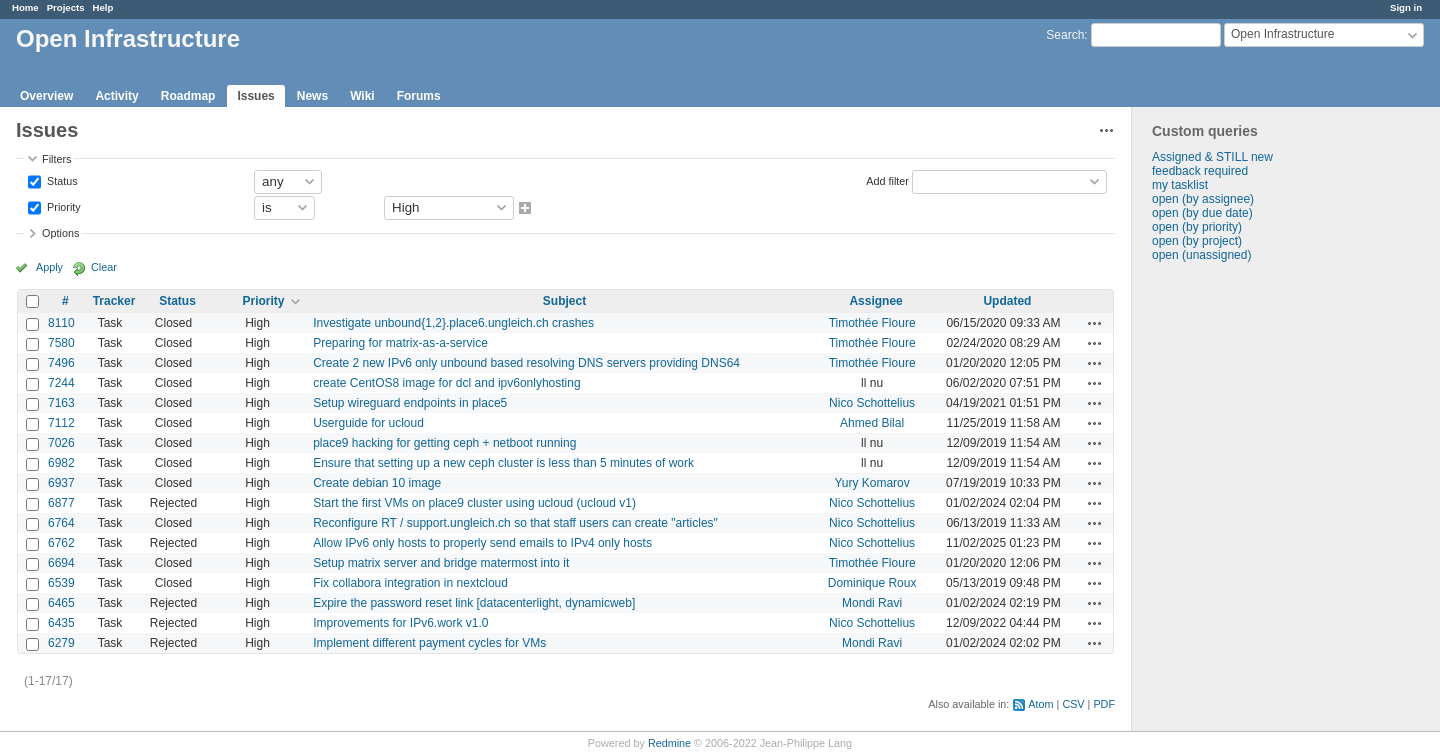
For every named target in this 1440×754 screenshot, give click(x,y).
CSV (1073, 704)
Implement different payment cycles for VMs (429, 643)
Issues (255, 96)
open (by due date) (1202, 213)
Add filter (887, 180)
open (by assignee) (1203, 199)
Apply (49, 267)
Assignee (875, 301)
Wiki (362, 96)
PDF (1104, 704)
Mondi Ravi (872, 603)
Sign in (1406, 7)
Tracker (114, 301)
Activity (116, 96)
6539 (61, 583)
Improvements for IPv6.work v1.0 (400, 623)
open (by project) (1197, 241)
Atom (1040, 704)
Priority (62, 206)
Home (25, 7)
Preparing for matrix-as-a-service (400, 343)
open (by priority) (1197, 227)
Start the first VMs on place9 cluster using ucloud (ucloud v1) (474, 503)
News (312, 96)
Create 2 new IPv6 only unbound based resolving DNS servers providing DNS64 (526, 363)
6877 (61, 503)
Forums (419, 96)
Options (60, 233)
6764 (61, 523)
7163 (61, 403)
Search (1065, 35)
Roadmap (188, 96)
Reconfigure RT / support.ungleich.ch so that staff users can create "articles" (515, 523)
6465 (61, 603)
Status (61, 180)
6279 (61, 643)
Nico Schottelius (872, 403)
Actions (1095, 323)
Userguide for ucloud (368, 423)
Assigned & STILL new (1212, 157)
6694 (61, 563)
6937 (61, 483)
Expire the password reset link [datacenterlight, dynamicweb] (474, 603)
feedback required (1200, 171)
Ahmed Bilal (872, 423)
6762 (61, 543)
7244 (61, 383)
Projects (66, 7)
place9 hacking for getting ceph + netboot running (444, 443)
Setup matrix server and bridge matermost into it (441, 563)
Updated (1007, 301)
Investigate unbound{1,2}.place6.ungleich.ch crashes (453, 323)
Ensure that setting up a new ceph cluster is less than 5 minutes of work (503, 463)
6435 (61, 623)
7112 (61, 423)
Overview (46, 96)
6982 (61, 463)
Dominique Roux (872, 583)
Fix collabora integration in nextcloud (410, 583)
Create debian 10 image (377, 483)
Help (103, 7)
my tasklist (1180, 185)
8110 (61, 323)
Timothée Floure (872, 323)
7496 (61, 363)
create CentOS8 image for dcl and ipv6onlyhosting (447, 383)
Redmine (669, 743)
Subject (564, 301)
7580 (61, 343)
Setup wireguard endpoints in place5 (410, 403)
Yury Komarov (871, 483)
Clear (104, 267)
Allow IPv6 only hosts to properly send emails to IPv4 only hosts (482, 543)
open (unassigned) (1201, 255)
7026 (61, 443)
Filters (56, 159)
